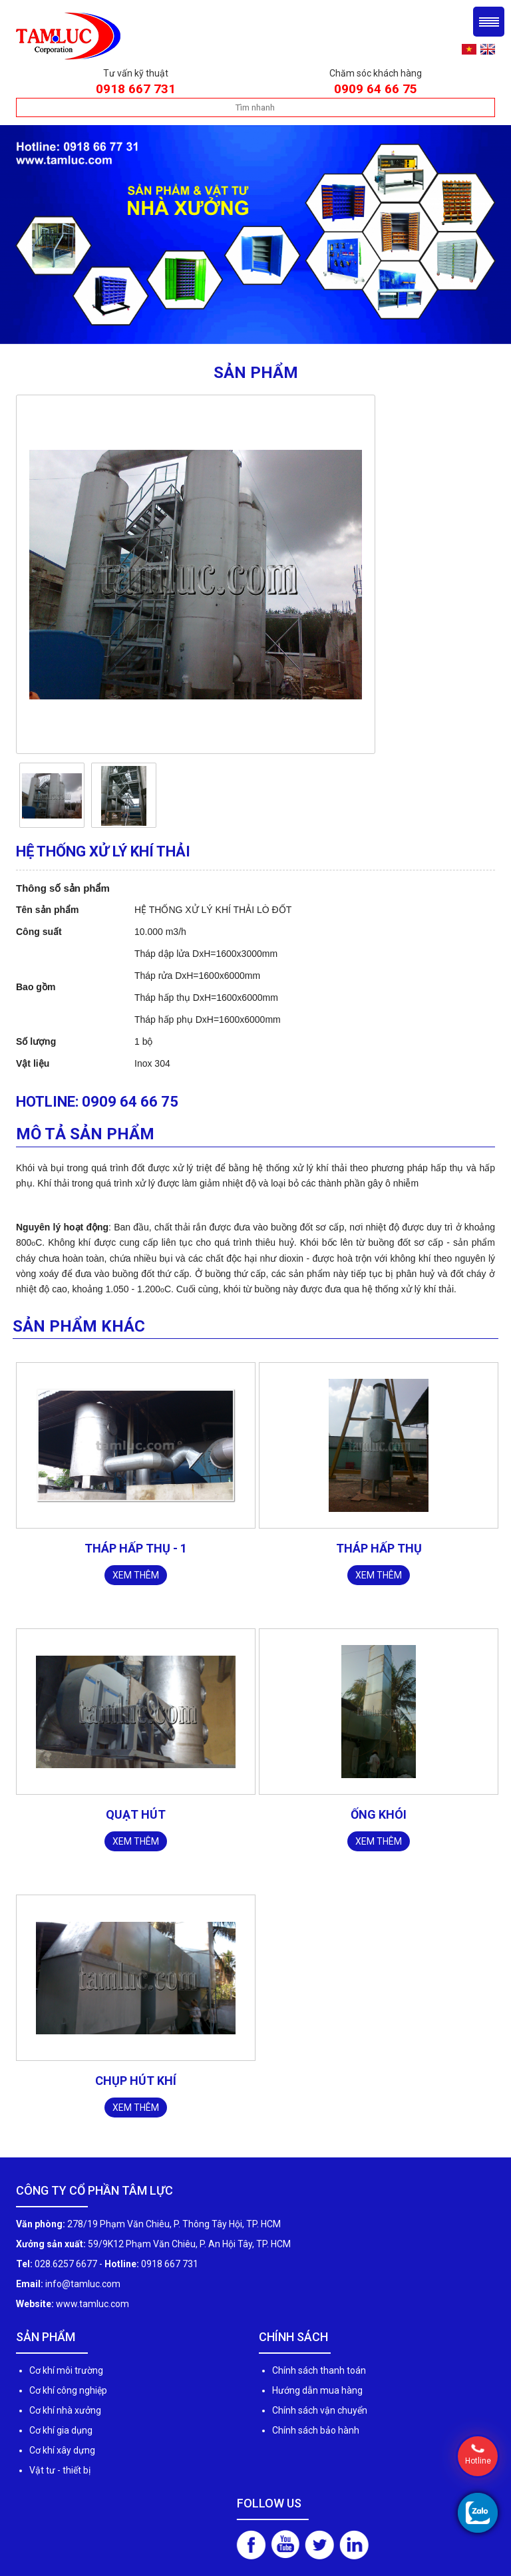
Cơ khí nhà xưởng (65, 2410)
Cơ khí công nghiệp (68, 2390)
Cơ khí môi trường (66, 2370)
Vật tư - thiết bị (59, 2470)
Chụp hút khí (135, 2081)
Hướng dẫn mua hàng (317, 2390)
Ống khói (379, 1814)
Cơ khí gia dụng (60, 2430)
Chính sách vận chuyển (319, 2410)
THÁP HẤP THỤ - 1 (136, 1548)
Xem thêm (135, 1575)
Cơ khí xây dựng (62, 2450)
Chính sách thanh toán (319, 2370)
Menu (488, 22)
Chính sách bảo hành (315, 2430)
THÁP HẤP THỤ (379, 1548)
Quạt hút (136, 1814)
